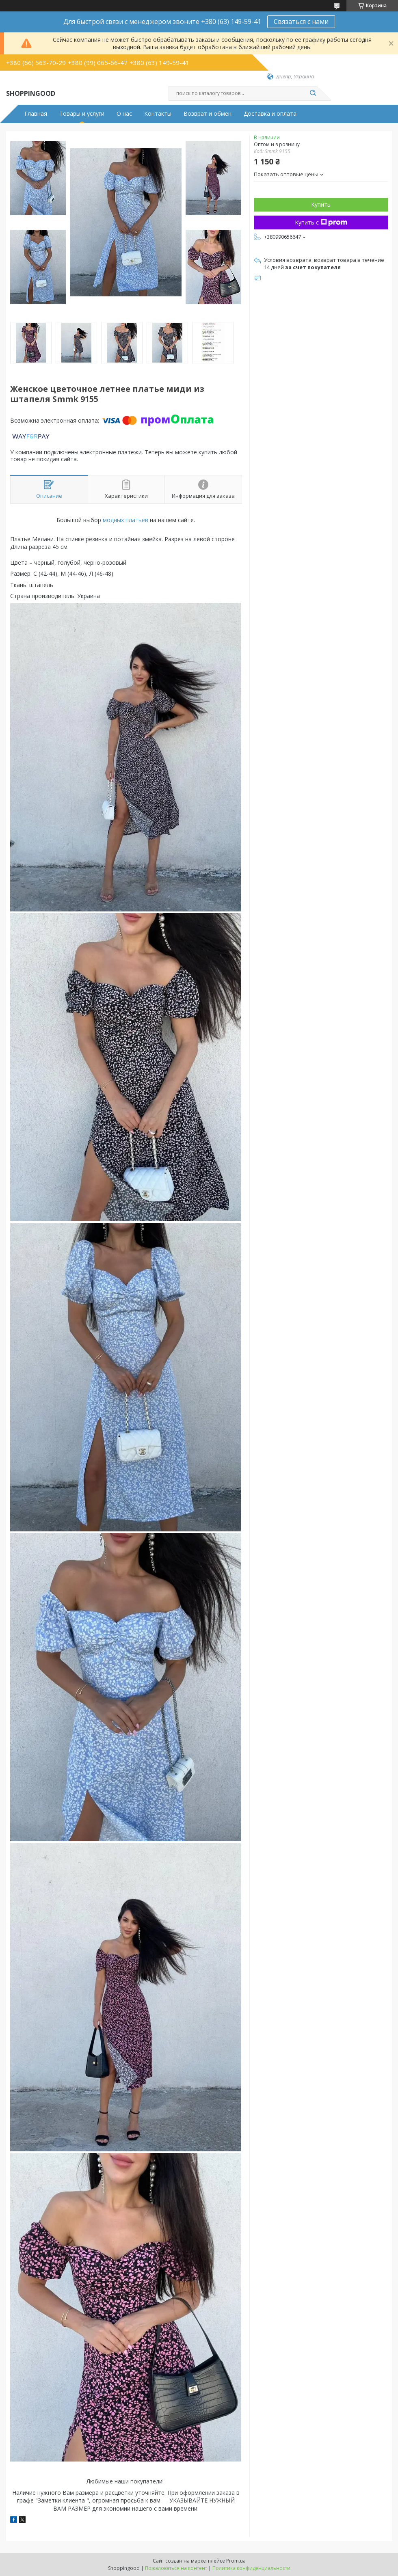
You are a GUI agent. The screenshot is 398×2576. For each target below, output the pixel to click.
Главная (35, 114)
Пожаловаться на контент (176, 2568)
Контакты (157, 114)
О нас (124, 114)
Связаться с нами (301, 21)
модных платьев (125, 520)
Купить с (321, 222)
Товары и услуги (81, 114)
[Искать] (313, 93)
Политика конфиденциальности (251, 2568)
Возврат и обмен (207, 114)
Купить (321, 204)
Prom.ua (236, 2560)
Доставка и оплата (270, 114)
